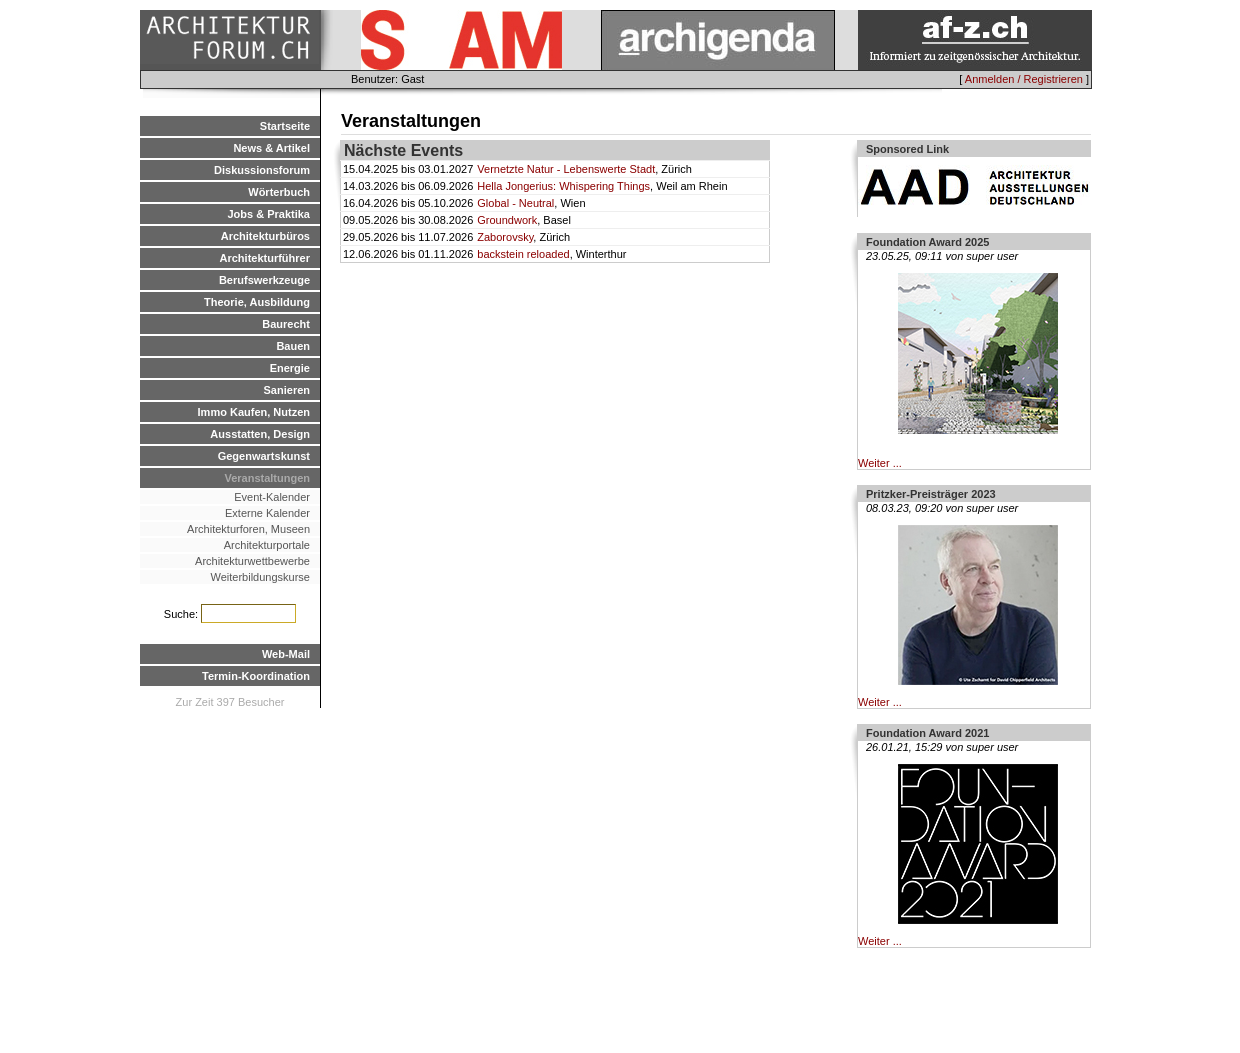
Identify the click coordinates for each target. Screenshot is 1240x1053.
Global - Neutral (515, 203)
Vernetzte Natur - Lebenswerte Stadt (566, 169)
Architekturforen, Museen (248, 529)
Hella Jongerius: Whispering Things (563, 186)
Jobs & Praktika (268, 214)
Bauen (293, 346)
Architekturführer (265, 258)
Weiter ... (880, 463)
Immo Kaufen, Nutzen (254, 412)
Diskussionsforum (262, 170)
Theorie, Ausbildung (257, 302)
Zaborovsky (505, 237)
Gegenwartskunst (264, 456)
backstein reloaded (523, 254)
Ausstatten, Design (260, 434)
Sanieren (287, 390)
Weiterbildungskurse (260, 577)
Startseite (285, 126)
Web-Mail (286, 654)
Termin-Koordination (256, 676)
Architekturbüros (265, 236)
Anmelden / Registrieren (1024, 79)
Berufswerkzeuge (264, 280)
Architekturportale (267, 545)
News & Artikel (271, 148)
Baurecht (286, 324)
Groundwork (507, 220)
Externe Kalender (267, 513)
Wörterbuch (279, 192)
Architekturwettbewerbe (252, 561)
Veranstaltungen (267, 478)
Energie (290, 368)
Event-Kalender (272, 497)
